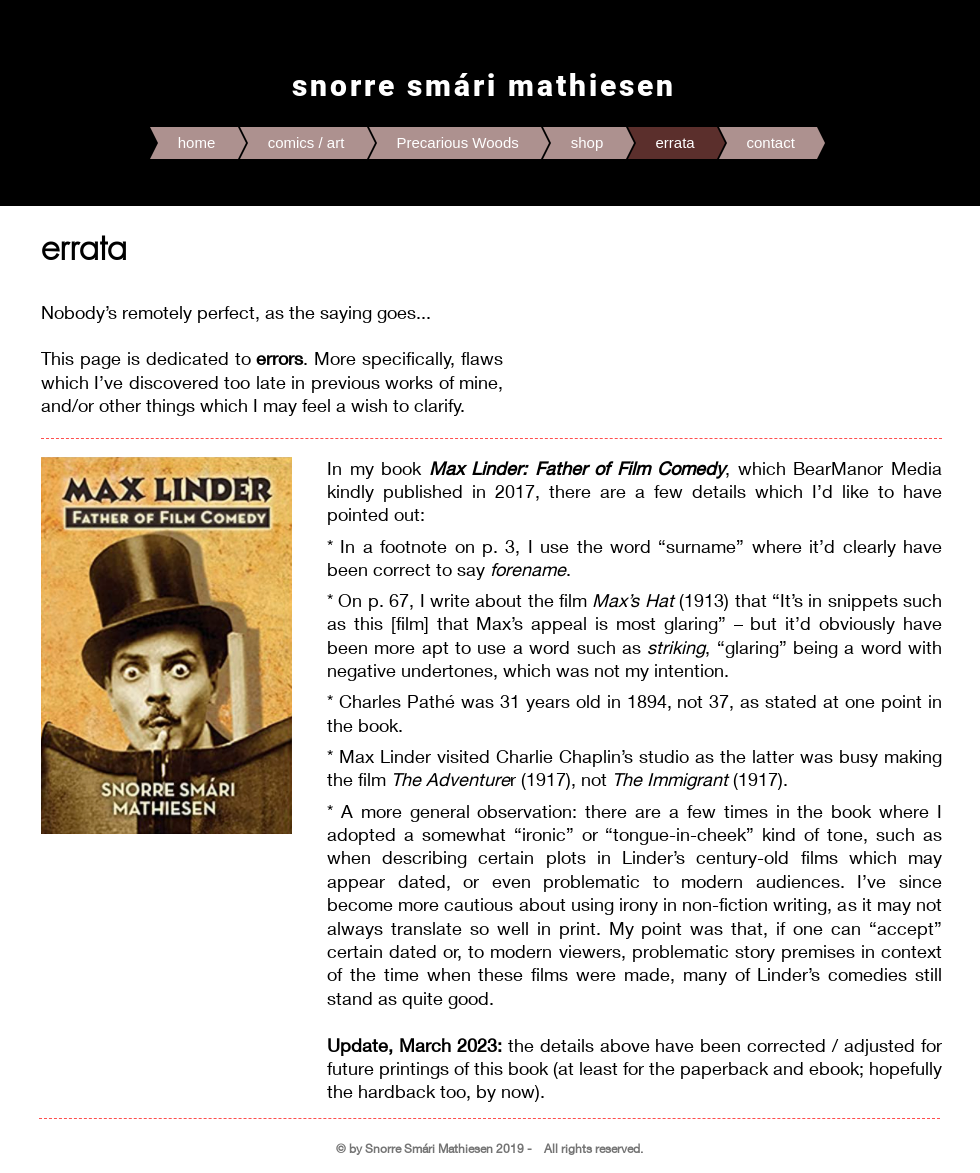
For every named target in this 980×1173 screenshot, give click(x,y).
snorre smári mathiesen (484, 85)
